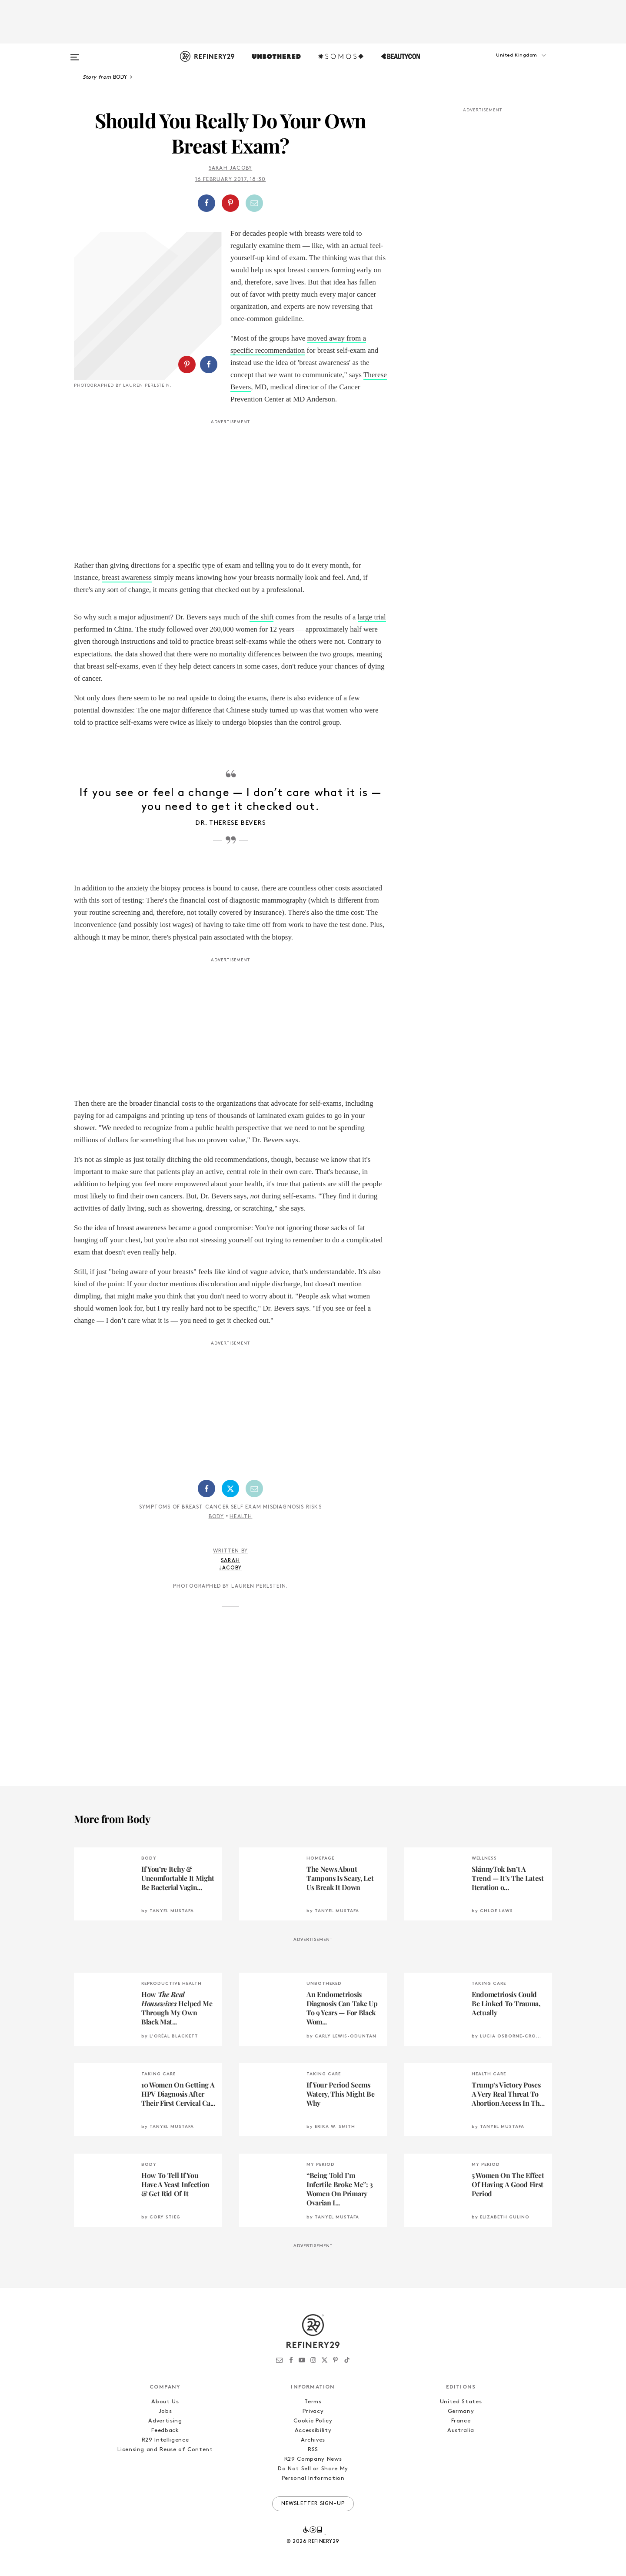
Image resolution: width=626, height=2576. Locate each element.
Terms (312, 2402)
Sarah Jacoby (230, 168)
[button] (509, 64)
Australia (460, 2430)
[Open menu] (74, 53)
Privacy (313, 2411)
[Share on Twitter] (230, 1488)
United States (461, 2402)
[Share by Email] (254, 203)
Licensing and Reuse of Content (165, 2449)
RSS (313, 2449)
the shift (261, 617)
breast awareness (127, 577)
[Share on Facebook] (206, 203)
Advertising (165, 2421)
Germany (461, 2411)
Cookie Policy (312, 2421)
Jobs (165, 2411)
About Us (165, 2402)
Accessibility (313, 2430)
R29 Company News (313, 2459)
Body (216, 1516)
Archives (313, 2440)
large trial (372, 617)
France (461, 2421)
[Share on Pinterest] (230, 203)
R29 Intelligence (165, 2440)
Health (241, 1516)
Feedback (165, 2430)
